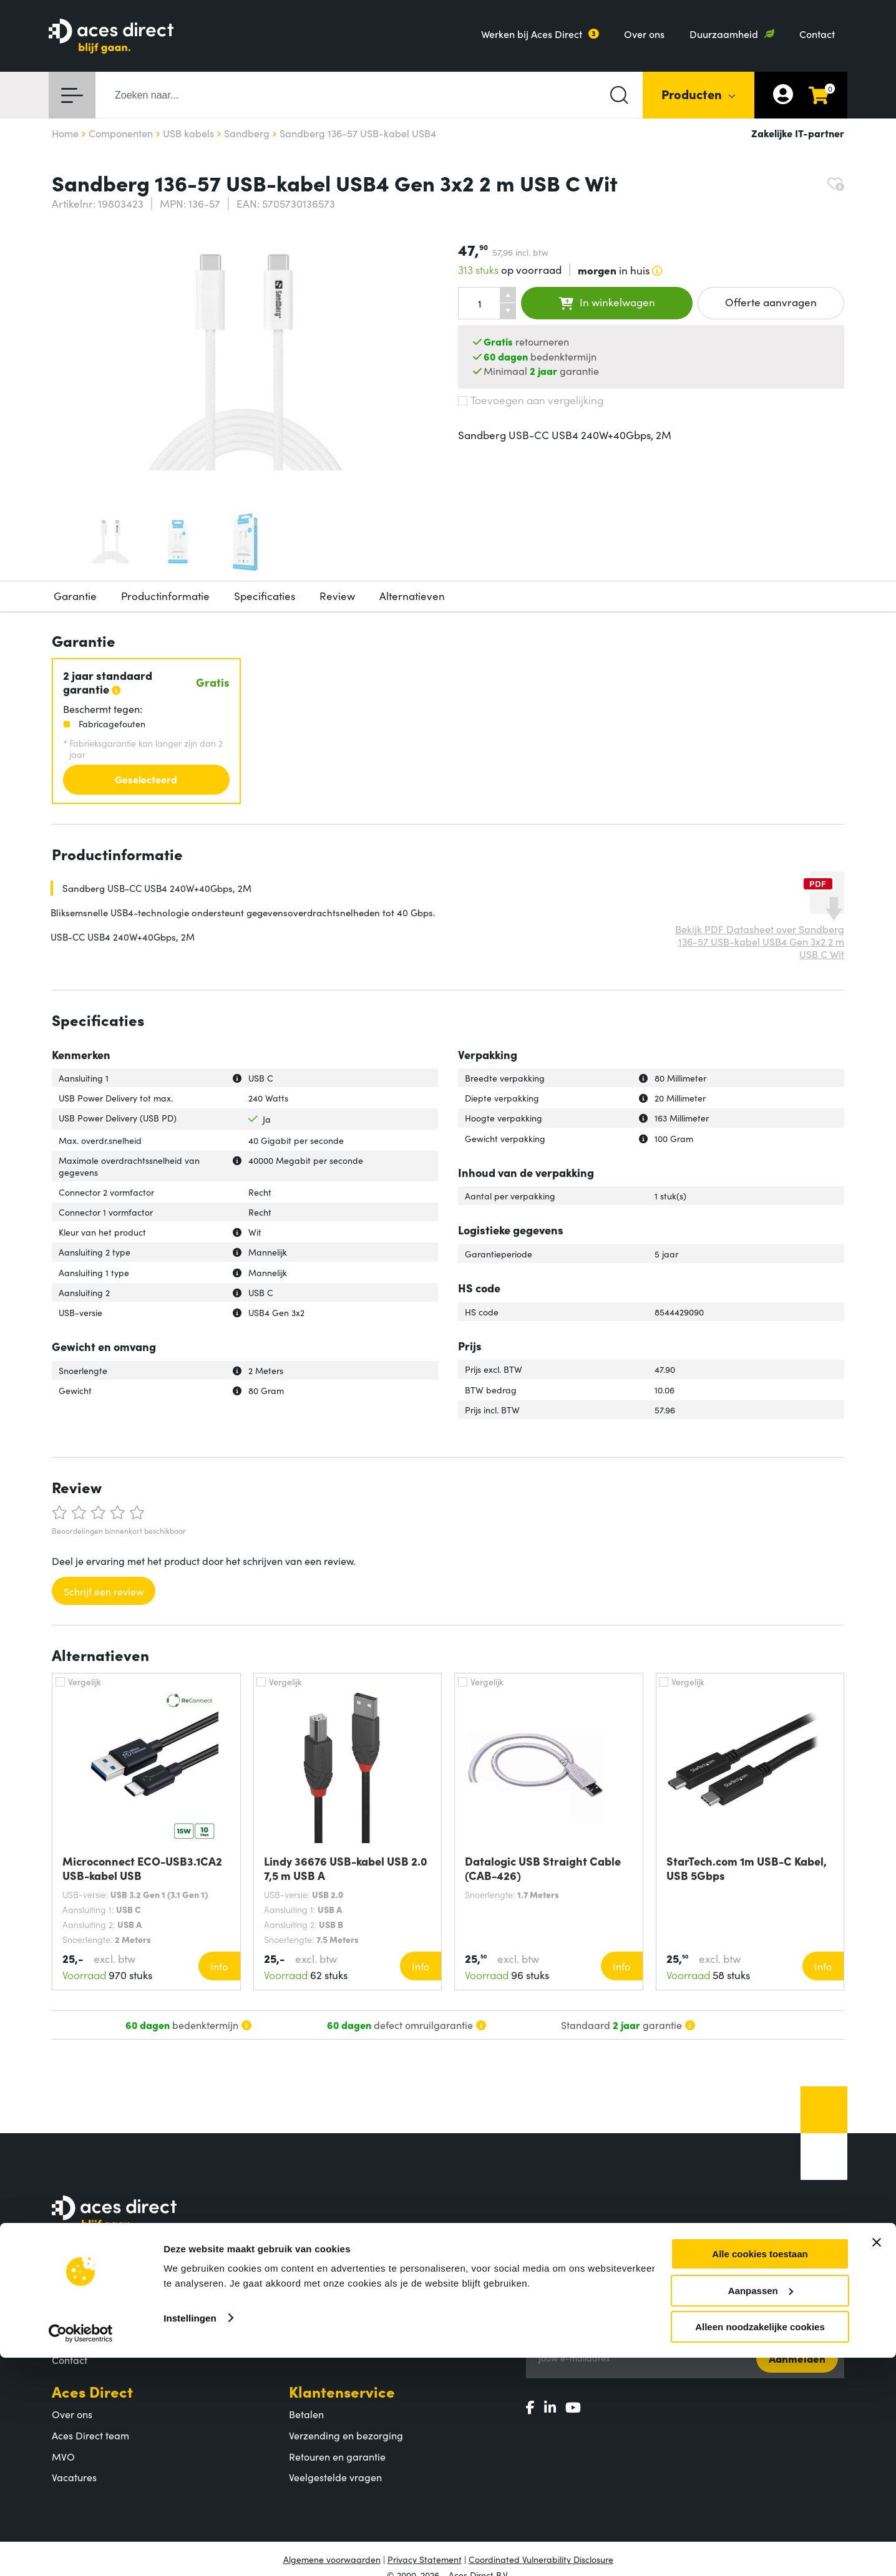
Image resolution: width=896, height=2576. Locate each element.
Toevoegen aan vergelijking (530, 399)
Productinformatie (165, 595)
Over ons (644, 33)
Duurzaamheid (723, 33)
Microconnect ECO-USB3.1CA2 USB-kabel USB (142, 1868)
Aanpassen (760, 2509)
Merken (306, 2339)
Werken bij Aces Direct (531, 33)
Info (219, 1966)
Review (337, 595)
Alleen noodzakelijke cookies (760, 2545)
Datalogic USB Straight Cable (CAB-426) (543, 1868)
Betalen (306, 2414)
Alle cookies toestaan (759, 2472)
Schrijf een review (104, 1591)
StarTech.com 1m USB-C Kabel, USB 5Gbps (746, 1868)
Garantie (75, 595)
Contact (817, 33)
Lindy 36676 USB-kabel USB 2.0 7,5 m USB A (345, 1868)
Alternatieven (412, 595)
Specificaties (264, 595)
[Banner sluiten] (876, 2460)
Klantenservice (342, 2391)
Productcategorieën (334, 2296)
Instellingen (190, 2535)
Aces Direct (92, 2391)
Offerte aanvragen (771, 301)
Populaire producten (335, 2318)
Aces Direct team (90, 2435)
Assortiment (331, 2274)
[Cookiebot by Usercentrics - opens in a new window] (80, 2551)
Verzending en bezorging (346, 2435)
